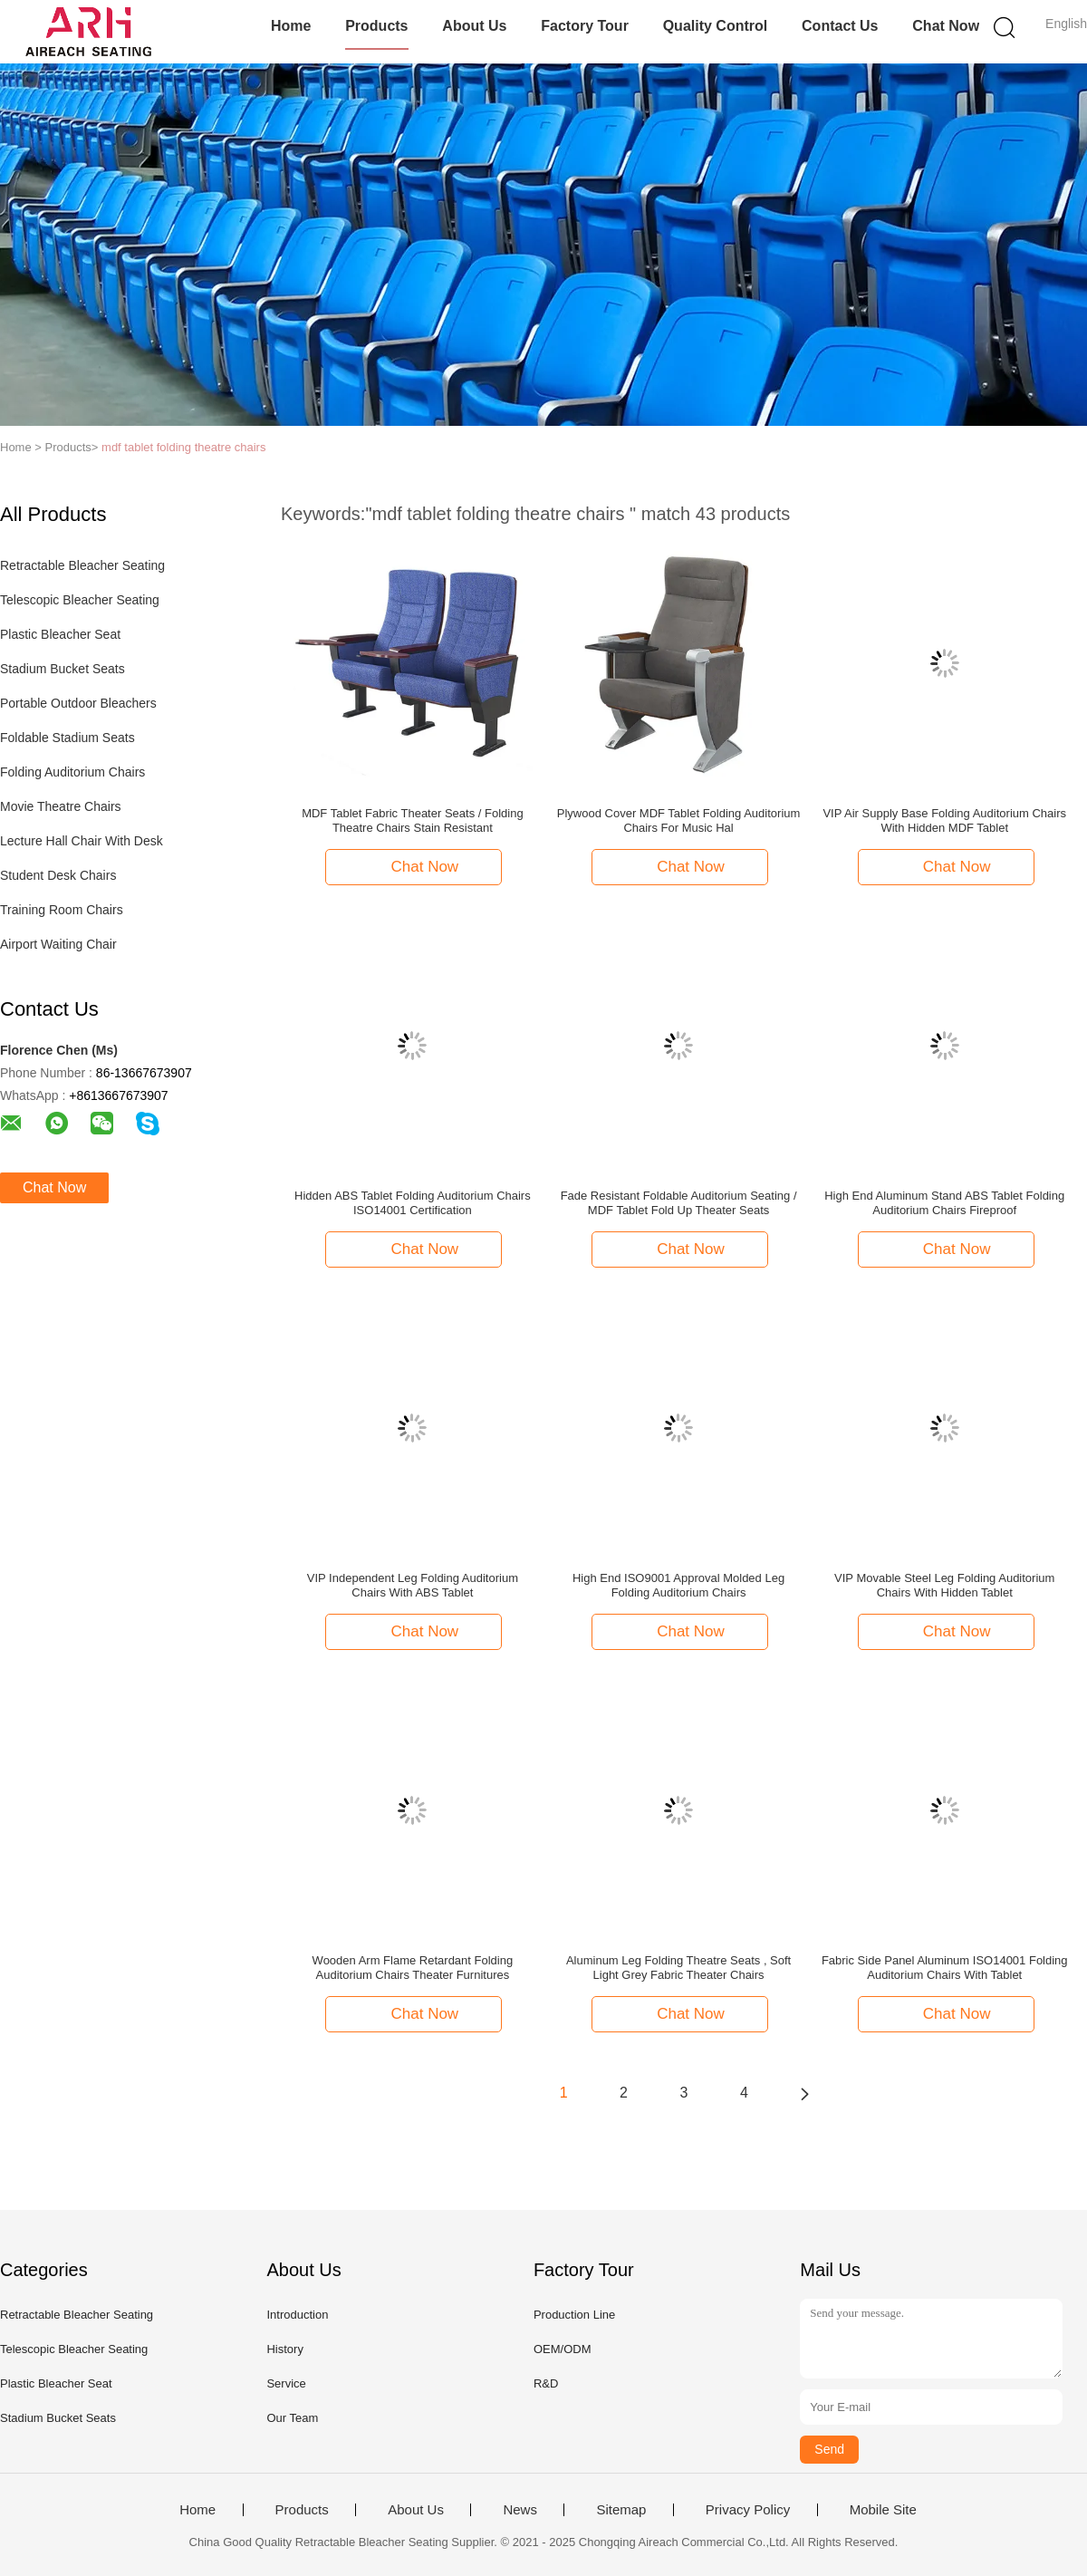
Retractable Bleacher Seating (82, 565)
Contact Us (840, 26)
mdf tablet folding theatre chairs (183, 447)
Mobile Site (883, 2510)
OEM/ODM (563, 2349)
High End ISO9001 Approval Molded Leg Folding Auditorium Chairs (678, 1585)
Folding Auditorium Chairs (72, 772)
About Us (474, 26)
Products (376, 26)
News (520, 2510)
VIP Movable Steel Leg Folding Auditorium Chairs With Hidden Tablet (944, 1585)
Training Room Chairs (61, 909)
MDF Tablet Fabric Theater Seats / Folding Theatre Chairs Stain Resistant (412, 820)
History (284, 2349)
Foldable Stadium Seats (67, 737)
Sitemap (621, 2510)
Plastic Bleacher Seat (60, 634)
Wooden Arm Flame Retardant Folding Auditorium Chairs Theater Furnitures (413, 1968)
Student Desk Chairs (58, 875)
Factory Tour (585, 26)
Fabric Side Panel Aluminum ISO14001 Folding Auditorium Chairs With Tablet (945, 1968)
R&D (546, 2383)
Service (285, 2383)
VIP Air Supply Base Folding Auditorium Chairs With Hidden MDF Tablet (944, 820)
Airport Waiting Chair (58, 944)
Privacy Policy (748, 2510)
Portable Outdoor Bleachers (78, 703)
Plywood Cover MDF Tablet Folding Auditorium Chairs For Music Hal (679, 820)
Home (291, 26)
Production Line (574, 2314)
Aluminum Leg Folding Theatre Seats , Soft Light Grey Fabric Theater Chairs (678, 1968)
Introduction (297, 2314)
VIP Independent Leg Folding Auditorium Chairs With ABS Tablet (412, 1585)
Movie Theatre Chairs (60, 806)
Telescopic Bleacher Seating (79, 600)
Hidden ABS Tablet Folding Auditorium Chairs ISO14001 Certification (412, 1203)
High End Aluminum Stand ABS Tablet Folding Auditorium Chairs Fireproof (944, 1203)
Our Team (292, 2418)
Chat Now (945, 26)
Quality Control (715, 26)
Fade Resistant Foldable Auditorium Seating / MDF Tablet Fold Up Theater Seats (679, 1203)
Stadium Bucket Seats (62, 668)
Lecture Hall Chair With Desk (81, 841)
